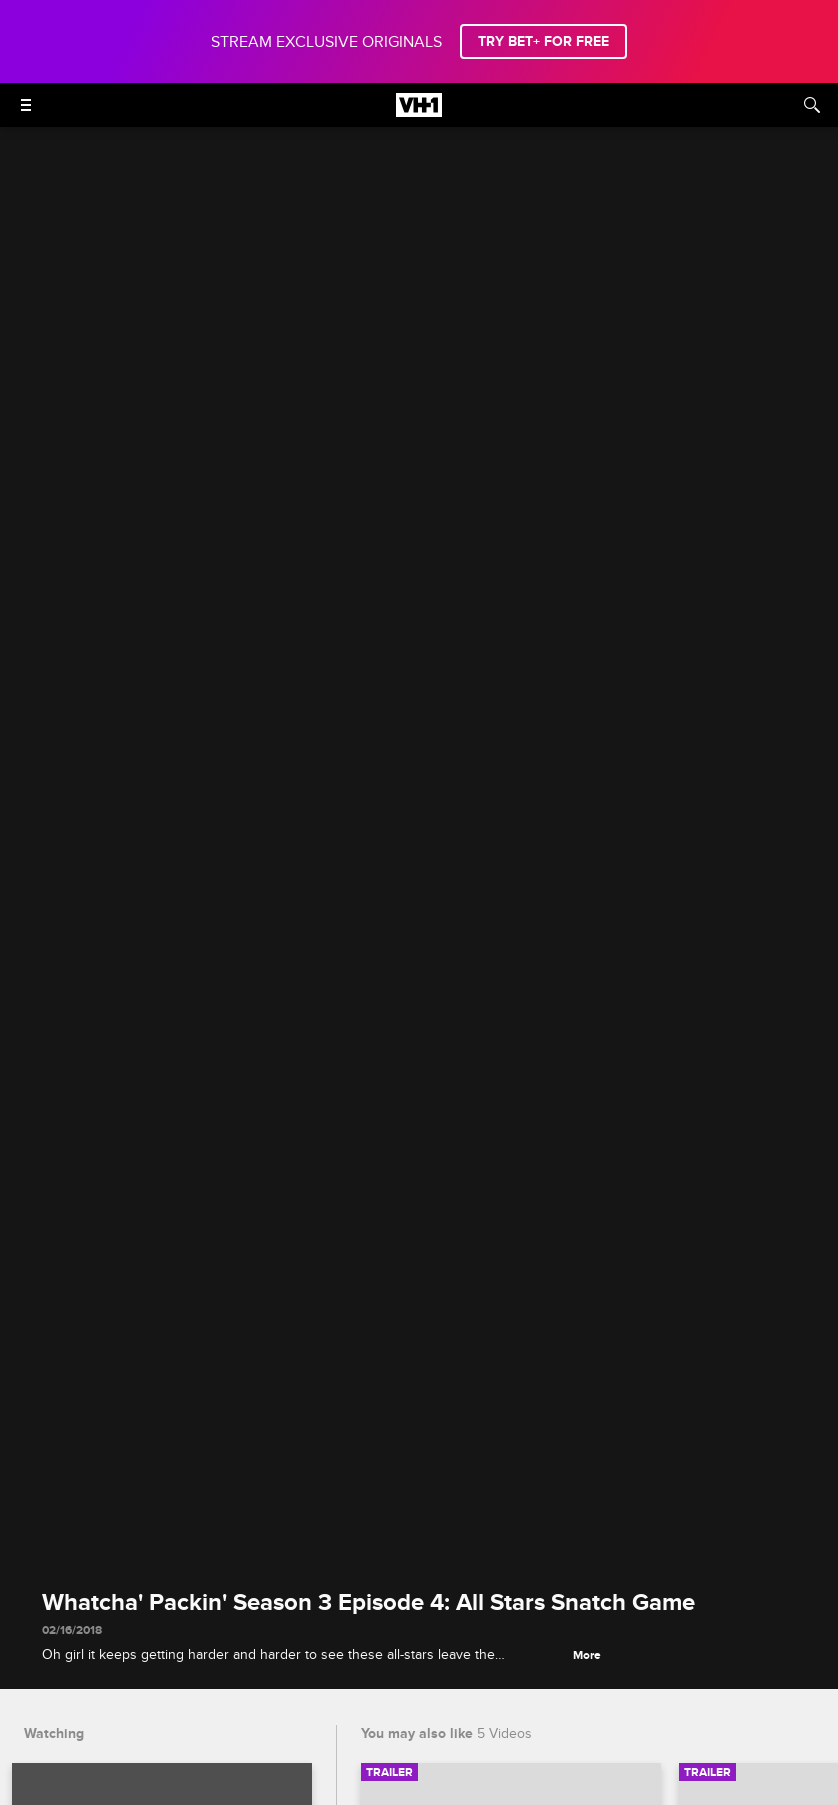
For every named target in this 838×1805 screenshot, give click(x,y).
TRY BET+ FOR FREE (543, 41)
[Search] (812, 105)
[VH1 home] (419, 112)
